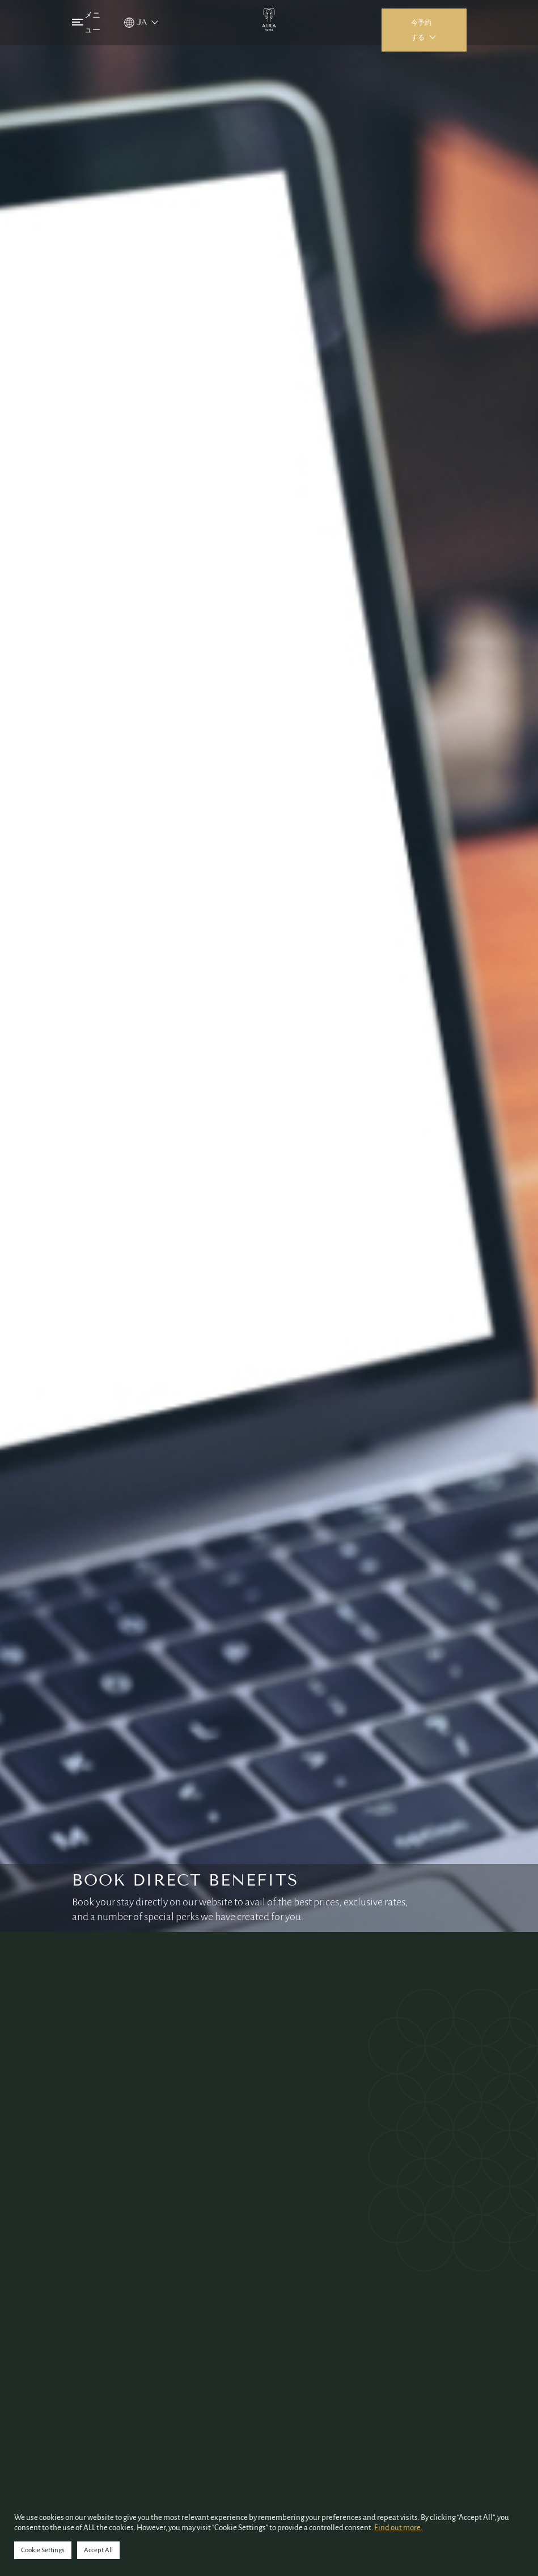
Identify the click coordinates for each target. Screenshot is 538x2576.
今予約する (421, 30)
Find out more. (398, 2527)
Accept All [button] (98, 2550)
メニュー (86, 22)
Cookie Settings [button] (43, 2550)
